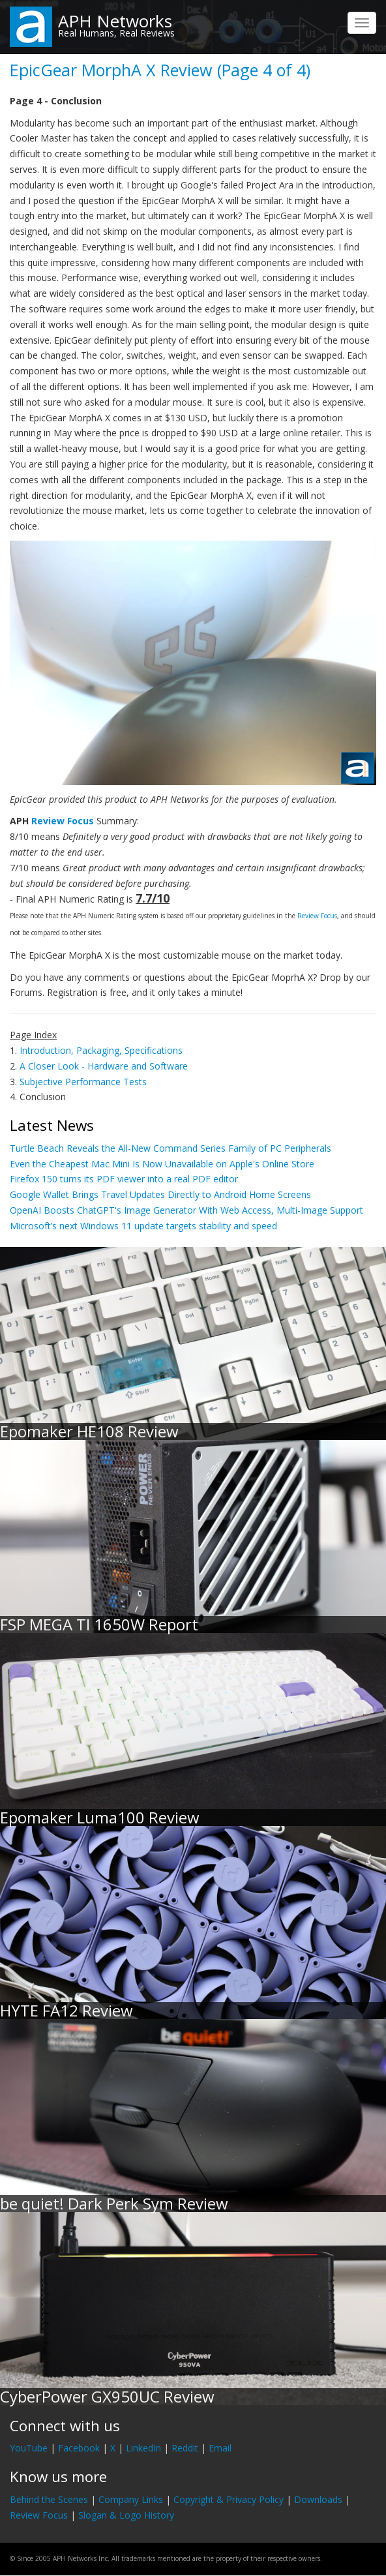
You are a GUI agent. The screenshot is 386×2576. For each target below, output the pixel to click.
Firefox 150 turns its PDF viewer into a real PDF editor (124, 1179)
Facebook (79, 2448)
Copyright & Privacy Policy (228, 2499)
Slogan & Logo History (126, 2515)
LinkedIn (143, 2448)
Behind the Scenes (49, 2499)
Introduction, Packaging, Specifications (101, 1050)
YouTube (29, 2448)
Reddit (184, 2448)
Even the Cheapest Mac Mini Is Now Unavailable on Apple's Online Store (162, 1164)
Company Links (130, 2499)
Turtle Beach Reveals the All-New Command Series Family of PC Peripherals (170, 1148)
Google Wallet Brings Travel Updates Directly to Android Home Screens (160, 1194)
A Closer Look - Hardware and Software (104, 1066)
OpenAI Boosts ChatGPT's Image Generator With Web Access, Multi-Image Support (186, 1210)
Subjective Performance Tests (83, 1081)
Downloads (318, 2499)
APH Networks (115, 21)
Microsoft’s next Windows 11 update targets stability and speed (143, 1226)
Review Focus (62, 821)
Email (220, 2448)
